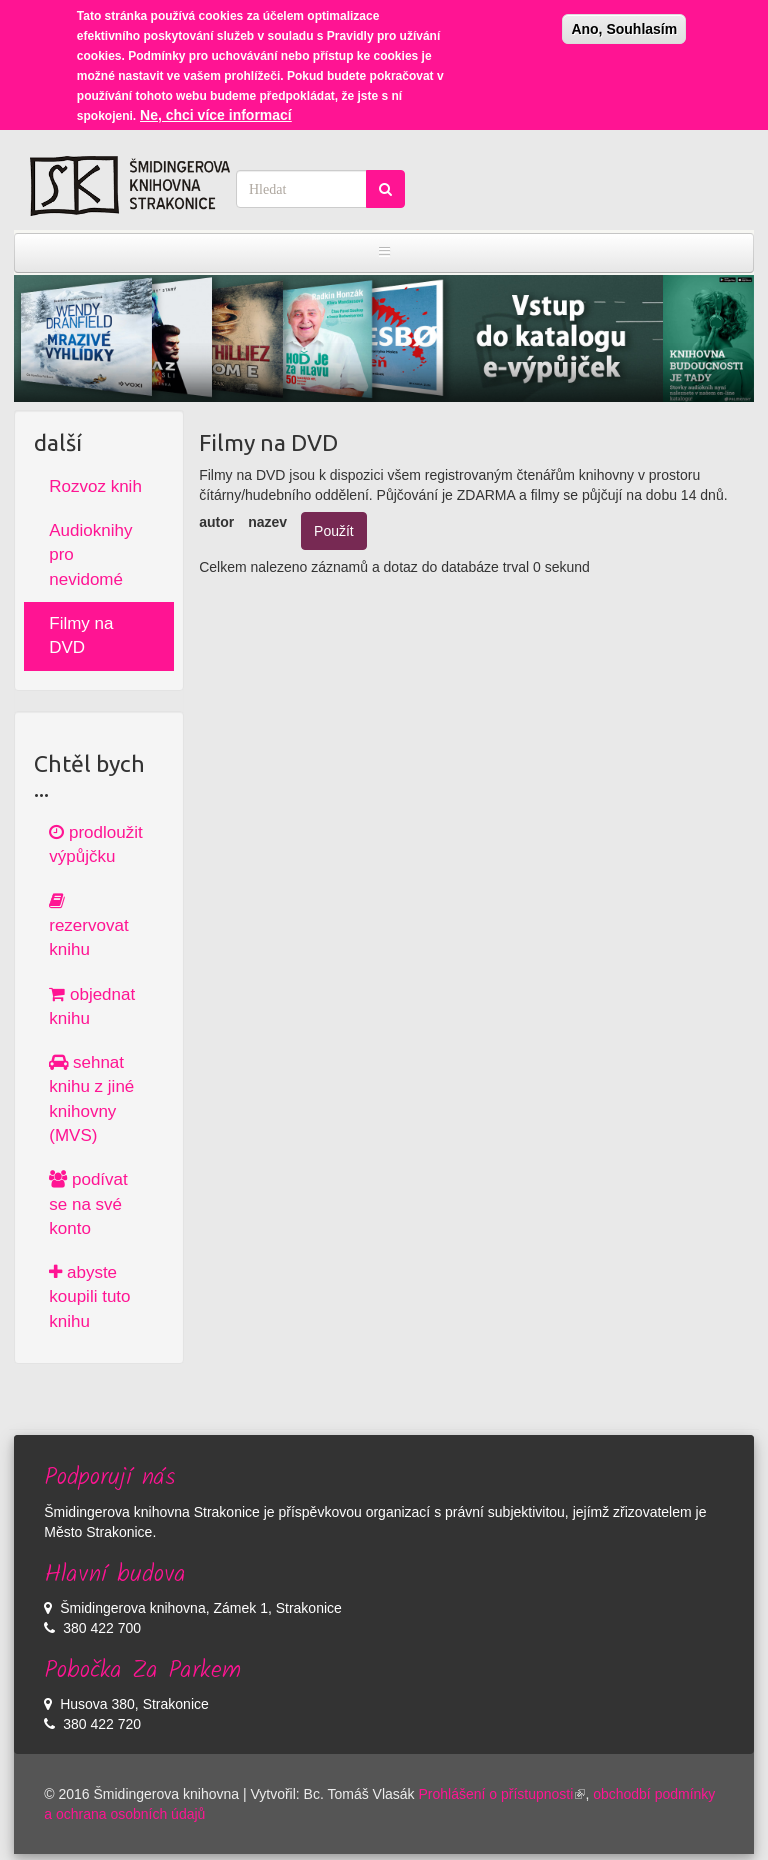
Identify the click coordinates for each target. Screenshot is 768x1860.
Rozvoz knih (95, 486)
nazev (267, 522)
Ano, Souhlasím (624, 20)
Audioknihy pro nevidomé (90, 555)
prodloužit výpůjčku (95, 844)
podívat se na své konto (88, 1204)
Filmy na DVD (81, 635)
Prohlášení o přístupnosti (502, 1794)
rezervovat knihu (88, 926)
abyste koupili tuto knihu (89, 1297)
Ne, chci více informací (216, 106)
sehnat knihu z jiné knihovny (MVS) (91, 1099)
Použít (334, 531)
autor (216, 522)
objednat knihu (92, 1006)
